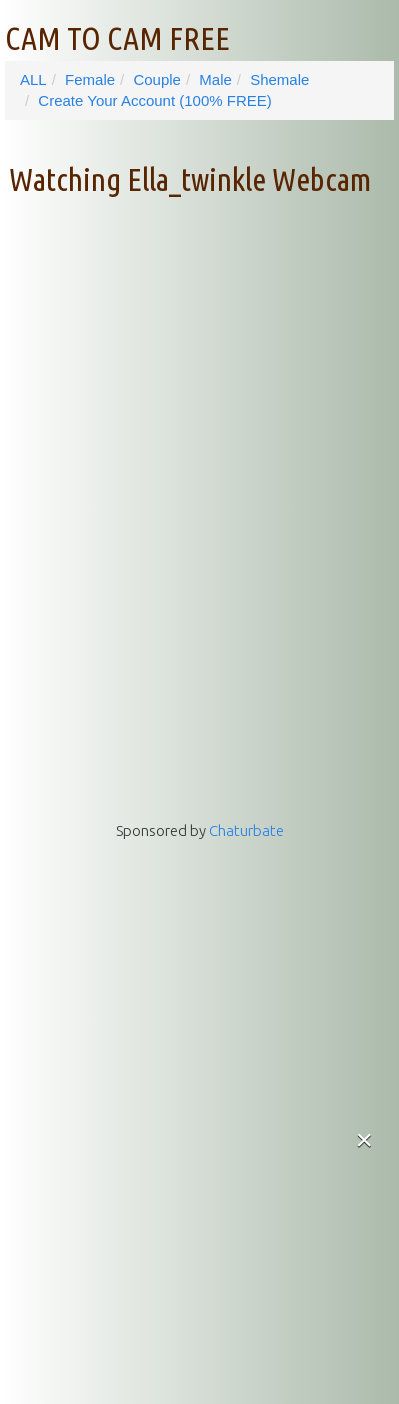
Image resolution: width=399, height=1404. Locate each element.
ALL (33, 79)
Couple (157, 79)
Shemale (279, 79)
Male (215, 79)
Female (90, 79)
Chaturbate (246, 830)
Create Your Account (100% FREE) (154, 100)
